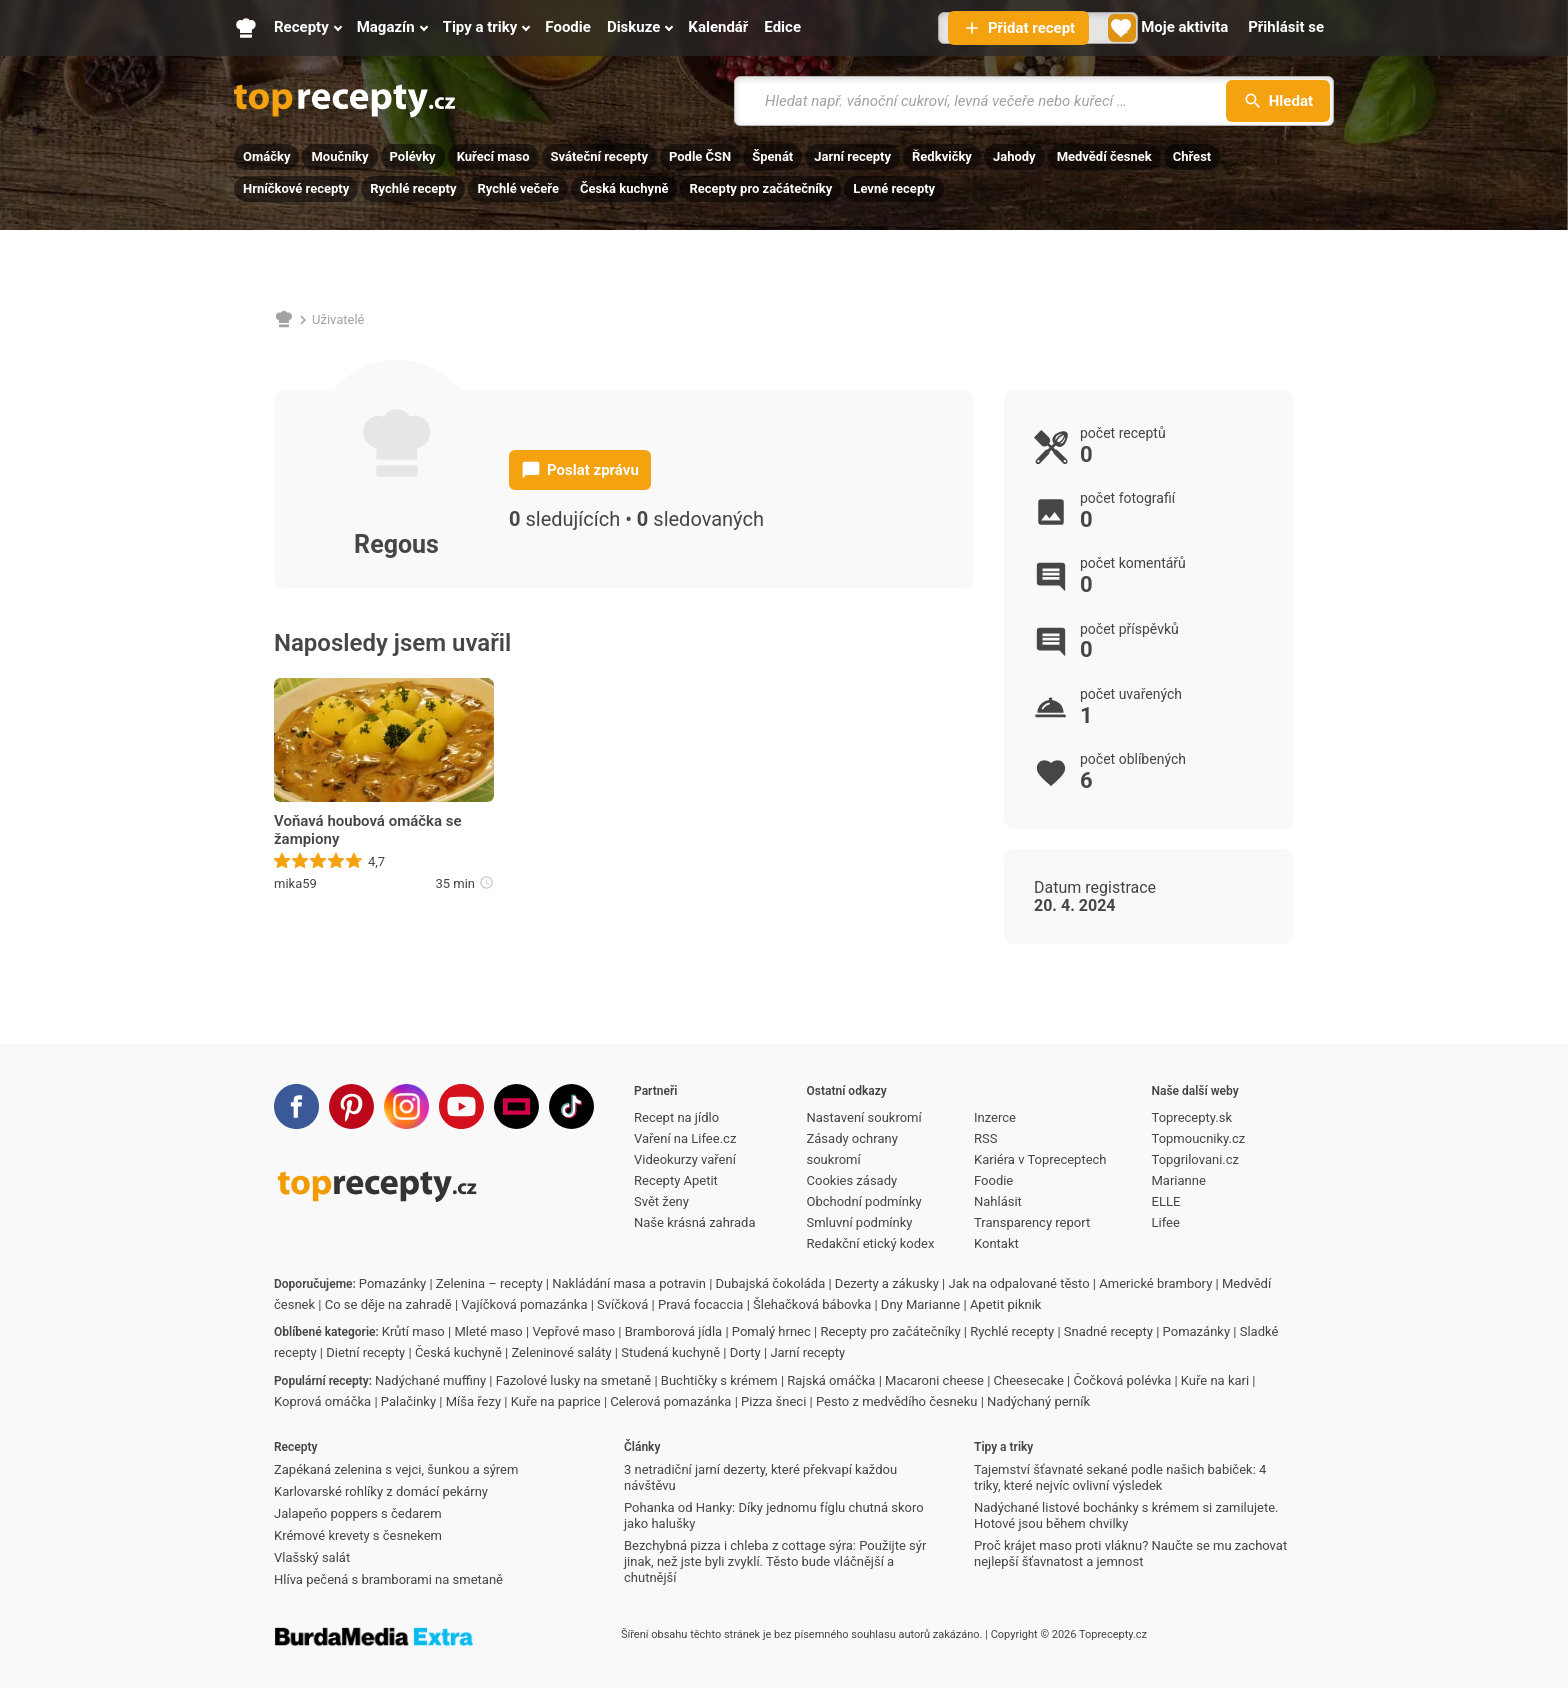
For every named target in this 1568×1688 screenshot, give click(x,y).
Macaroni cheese (934, 1380)
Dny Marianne (920, 1304)
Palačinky (408, 1401)
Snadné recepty (1108, 1331)
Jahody (1014, 156)
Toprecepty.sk (1192, 1117)
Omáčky (266, 156)
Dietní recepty (365, 1352)
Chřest (1192, 156)
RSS (985, 1138)
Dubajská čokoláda (771, 1283)
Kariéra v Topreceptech (1040, 1159)
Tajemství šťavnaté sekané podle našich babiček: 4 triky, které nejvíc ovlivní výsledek (1120, 1477)
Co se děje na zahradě (388, 1304)
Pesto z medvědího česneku (896, 1401)
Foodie (993, 1180)
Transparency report (1032, 1222)
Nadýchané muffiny (430, 1380)
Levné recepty (894, 188)
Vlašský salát (312, 1557)
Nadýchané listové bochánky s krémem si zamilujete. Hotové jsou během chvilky (1126, 1515)
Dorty (745, 1352)
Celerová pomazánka (670, 1401)
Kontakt (996, 1243)
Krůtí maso (413, 1331)
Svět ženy (661, 1201)
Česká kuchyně (624, 188)
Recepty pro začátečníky (760, 188)
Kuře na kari (1215, 1380)
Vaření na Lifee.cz (685, 1138)
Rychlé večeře (518, 188)
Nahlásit (998, 1201)
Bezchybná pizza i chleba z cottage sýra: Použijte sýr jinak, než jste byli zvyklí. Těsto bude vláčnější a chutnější (775, 1561)
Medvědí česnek (1104, 156)
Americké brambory (1155, 1283)
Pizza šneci (773, 1401)
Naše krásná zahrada (694, 1222)
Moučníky (339, 156)
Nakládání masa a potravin (629, 1283)
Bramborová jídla (673, 1331)
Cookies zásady (852, 1180)
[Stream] (516, 1106)
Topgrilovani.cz (1195, 1159)
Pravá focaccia (700, 1304)
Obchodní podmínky (864, 1201)
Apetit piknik (1006, 1304)
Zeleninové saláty (561, 1352)
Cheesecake (1029, 1380)
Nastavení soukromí (864, 1117)
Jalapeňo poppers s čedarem (358, 1513)
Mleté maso (488, 1331)
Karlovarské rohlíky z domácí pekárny (381, 1491)
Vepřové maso (573, 1331)
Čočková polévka (1122, 1380)
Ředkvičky (942, 156)
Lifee (1166, 1222)
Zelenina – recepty (489, 1283)
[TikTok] (571, 1106)
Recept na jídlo (676, 1117)
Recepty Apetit (676, 1180)
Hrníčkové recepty (296, 188)
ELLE (1166, 1201)
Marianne (1179, 1180)
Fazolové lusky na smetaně (574, 1380)
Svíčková (622, 1304)
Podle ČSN (700, 156)
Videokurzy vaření (685, 1159)
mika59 (295, 883)
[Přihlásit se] (1286, 28)
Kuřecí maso (493, 156)
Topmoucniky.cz (1199, 1138)
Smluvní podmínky (860, 1222)
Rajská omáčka (831, 1380)
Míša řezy (473, 1401)
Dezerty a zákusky (887, 1283)
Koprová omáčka (322, 1401)
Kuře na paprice (556, 1401)
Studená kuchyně (670, 1352)
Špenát (772, 156)
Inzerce (995, 1117)
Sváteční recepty (599, 156)
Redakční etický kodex (871, 1243)
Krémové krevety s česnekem (358, 1535)
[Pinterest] (351, 1106)
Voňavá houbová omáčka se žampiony (368, 830)
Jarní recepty (852, 156)
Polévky (413, 156)
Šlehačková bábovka (812, 1304)
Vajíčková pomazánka (524, 1304)
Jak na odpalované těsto (1019, 1283)
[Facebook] (296, 1106)
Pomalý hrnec (771, 1331)
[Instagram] (406, 1106)
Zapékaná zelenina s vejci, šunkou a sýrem (396, 1469)
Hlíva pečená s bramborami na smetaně (388, 1579)
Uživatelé (338, 319)
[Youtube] (461, 1106)
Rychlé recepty (413, 188)
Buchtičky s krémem (719, 1380)
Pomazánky (392, 1283)
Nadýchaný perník (1038, 1401)
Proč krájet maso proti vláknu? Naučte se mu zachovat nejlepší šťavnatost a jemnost (1130, 1553)
